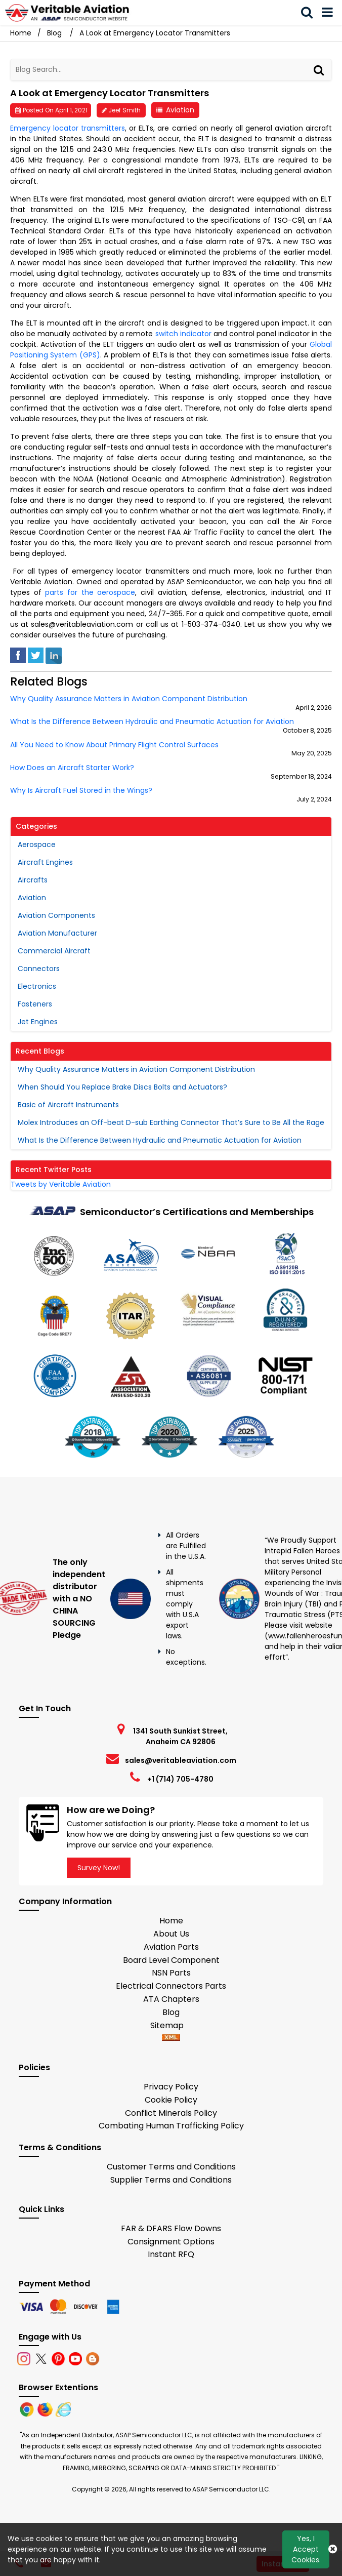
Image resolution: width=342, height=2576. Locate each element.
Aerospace (37, 844)
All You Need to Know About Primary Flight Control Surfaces (114, 745)
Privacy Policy (171, 2086)
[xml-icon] (171, 2038)
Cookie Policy (171, 2100)
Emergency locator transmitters (67, 128)
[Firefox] (46, 2409)
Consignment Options (171, 2241)
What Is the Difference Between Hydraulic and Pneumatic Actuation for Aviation (152, 721)
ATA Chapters (171, 1999)
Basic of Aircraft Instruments (68, 1105)
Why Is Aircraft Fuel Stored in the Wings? (81, 790)
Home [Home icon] (20, 33)
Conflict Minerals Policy (171, 2113)
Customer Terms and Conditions (171, 2166)
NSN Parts (171, 1973)
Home (171, 1920)
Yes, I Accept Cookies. (306, 2549)
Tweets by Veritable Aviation (61, 1184)
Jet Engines (38, 1022)
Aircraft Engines (45, 862)
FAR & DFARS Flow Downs (171, 2228)
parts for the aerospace (90, 592)
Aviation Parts (171, 1947)
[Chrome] (28, 2409)
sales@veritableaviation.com (180, 1760)
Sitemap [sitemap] (171, 2025)
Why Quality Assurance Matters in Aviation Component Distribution (128, 699)
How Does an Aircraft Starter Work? (72, 767)
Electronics (37, 986)
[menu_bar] (330, 12)
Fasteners (35, 1004)
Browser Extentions (58, 2387)
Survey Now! (98, 1868)
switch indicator (183, 334)
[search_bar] (310, 12)
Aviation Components (56, 915)
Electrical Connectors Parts (171, 1986)
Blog (54, 33)
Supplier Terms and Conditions (171, 2180)
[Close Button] (332, 2549)
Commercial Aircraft (54, 951)
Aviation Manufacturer (57, 933)
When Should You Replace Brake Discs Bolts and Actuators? (122, 1087)
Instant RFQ (171, 2254)
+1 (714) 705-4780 (180, 1779)
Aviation (180, 110)
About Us (171, 1934)
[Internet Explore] (63, 2409)
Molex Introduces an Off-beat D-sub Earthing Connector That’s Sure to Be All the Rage (171, 1122)
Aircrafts (33, 880)
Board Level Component (171, 1960)
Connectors (39, 968)
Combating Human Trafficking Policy (171, 2125)
